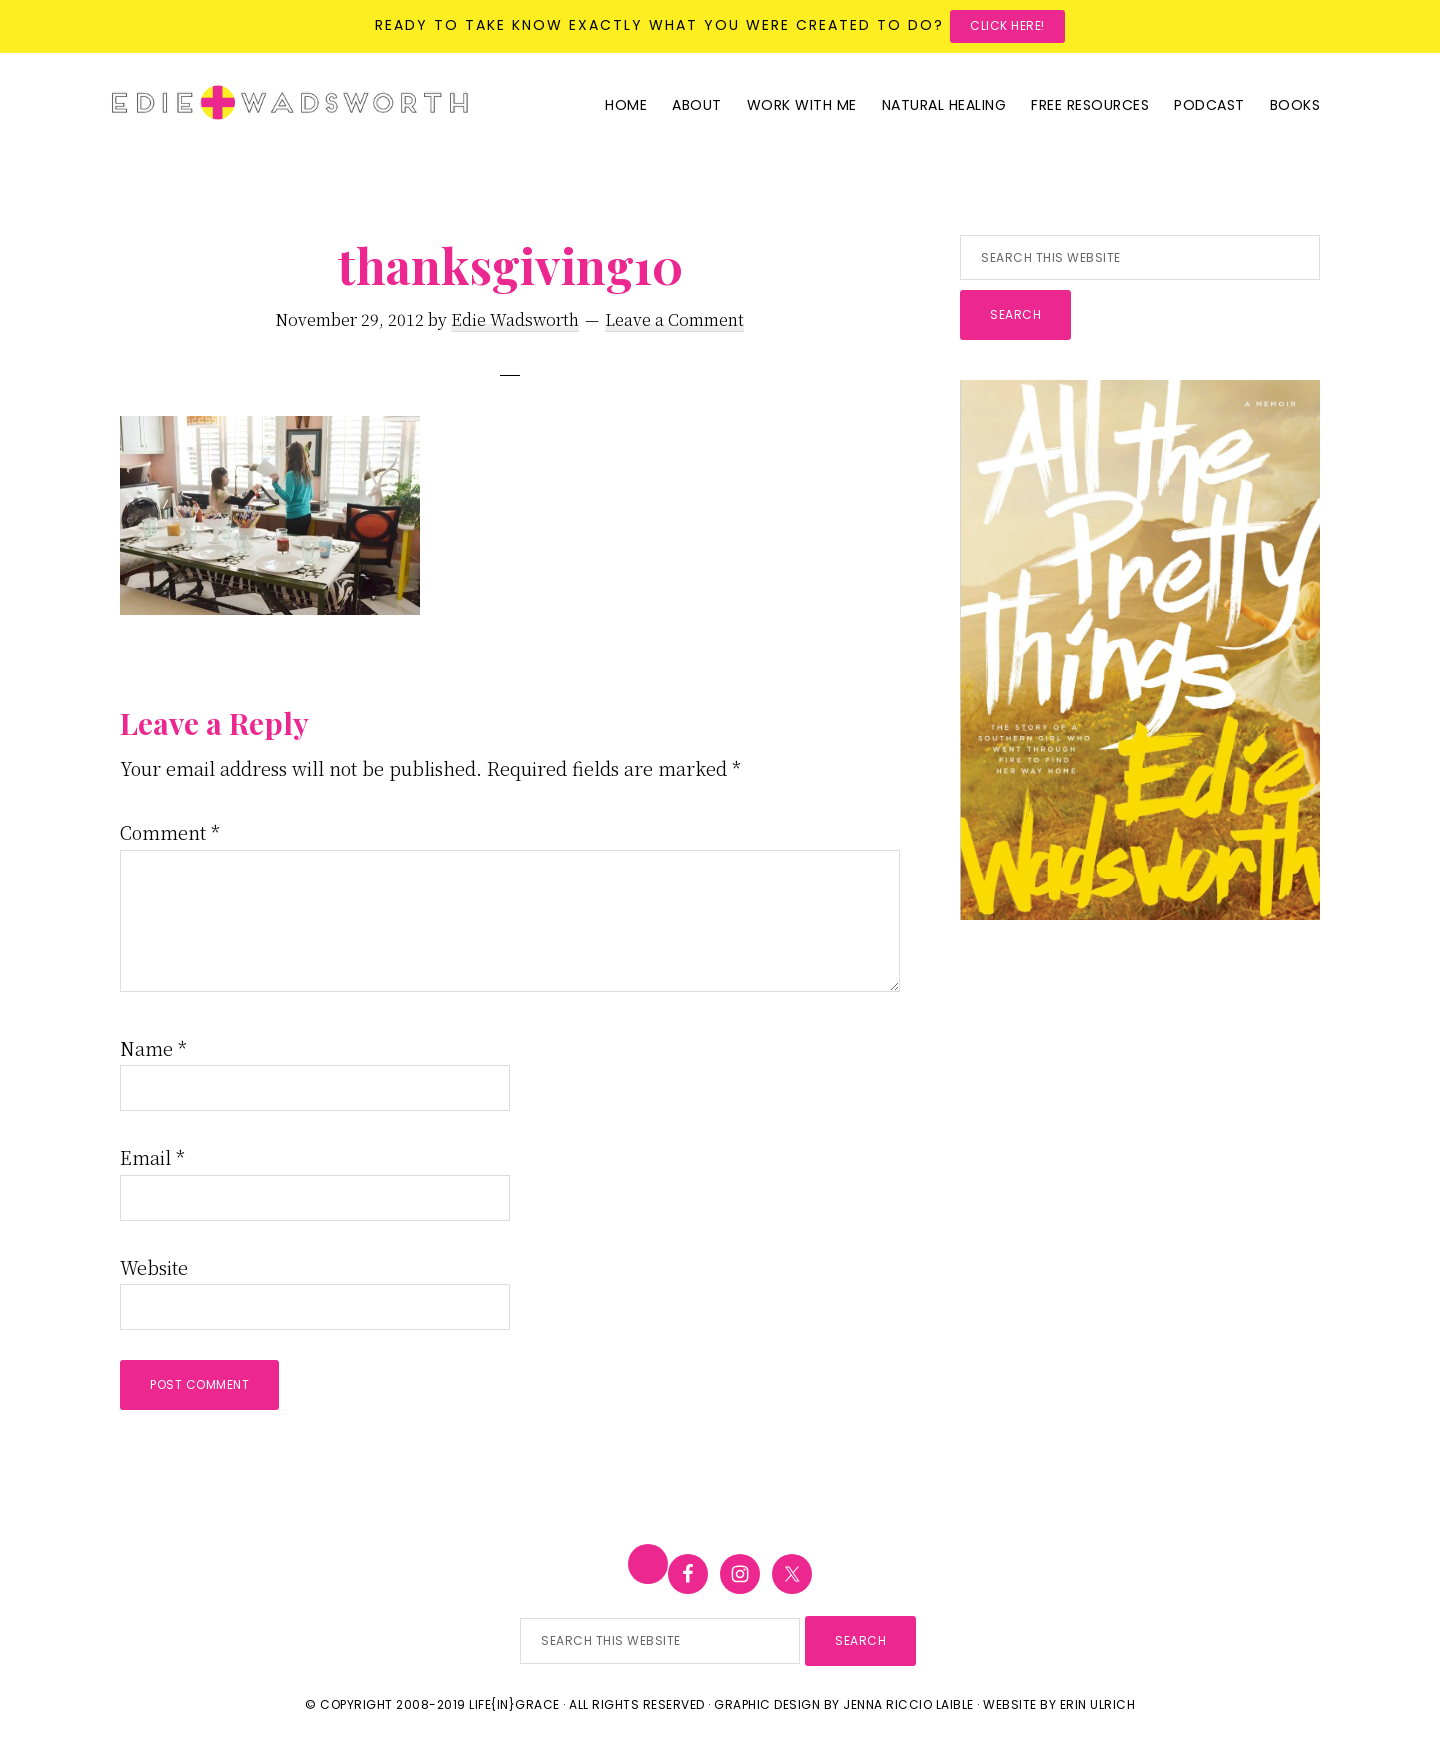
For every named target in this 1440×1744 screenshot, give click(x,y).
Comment (170, 832)
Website (154, 1267)
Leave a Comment (674, 319)
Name (153, 1048)
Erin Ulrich (1098, 1704)
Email (152, 1157)
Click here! (1007, 25)
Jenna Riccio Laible (908, 1704)
